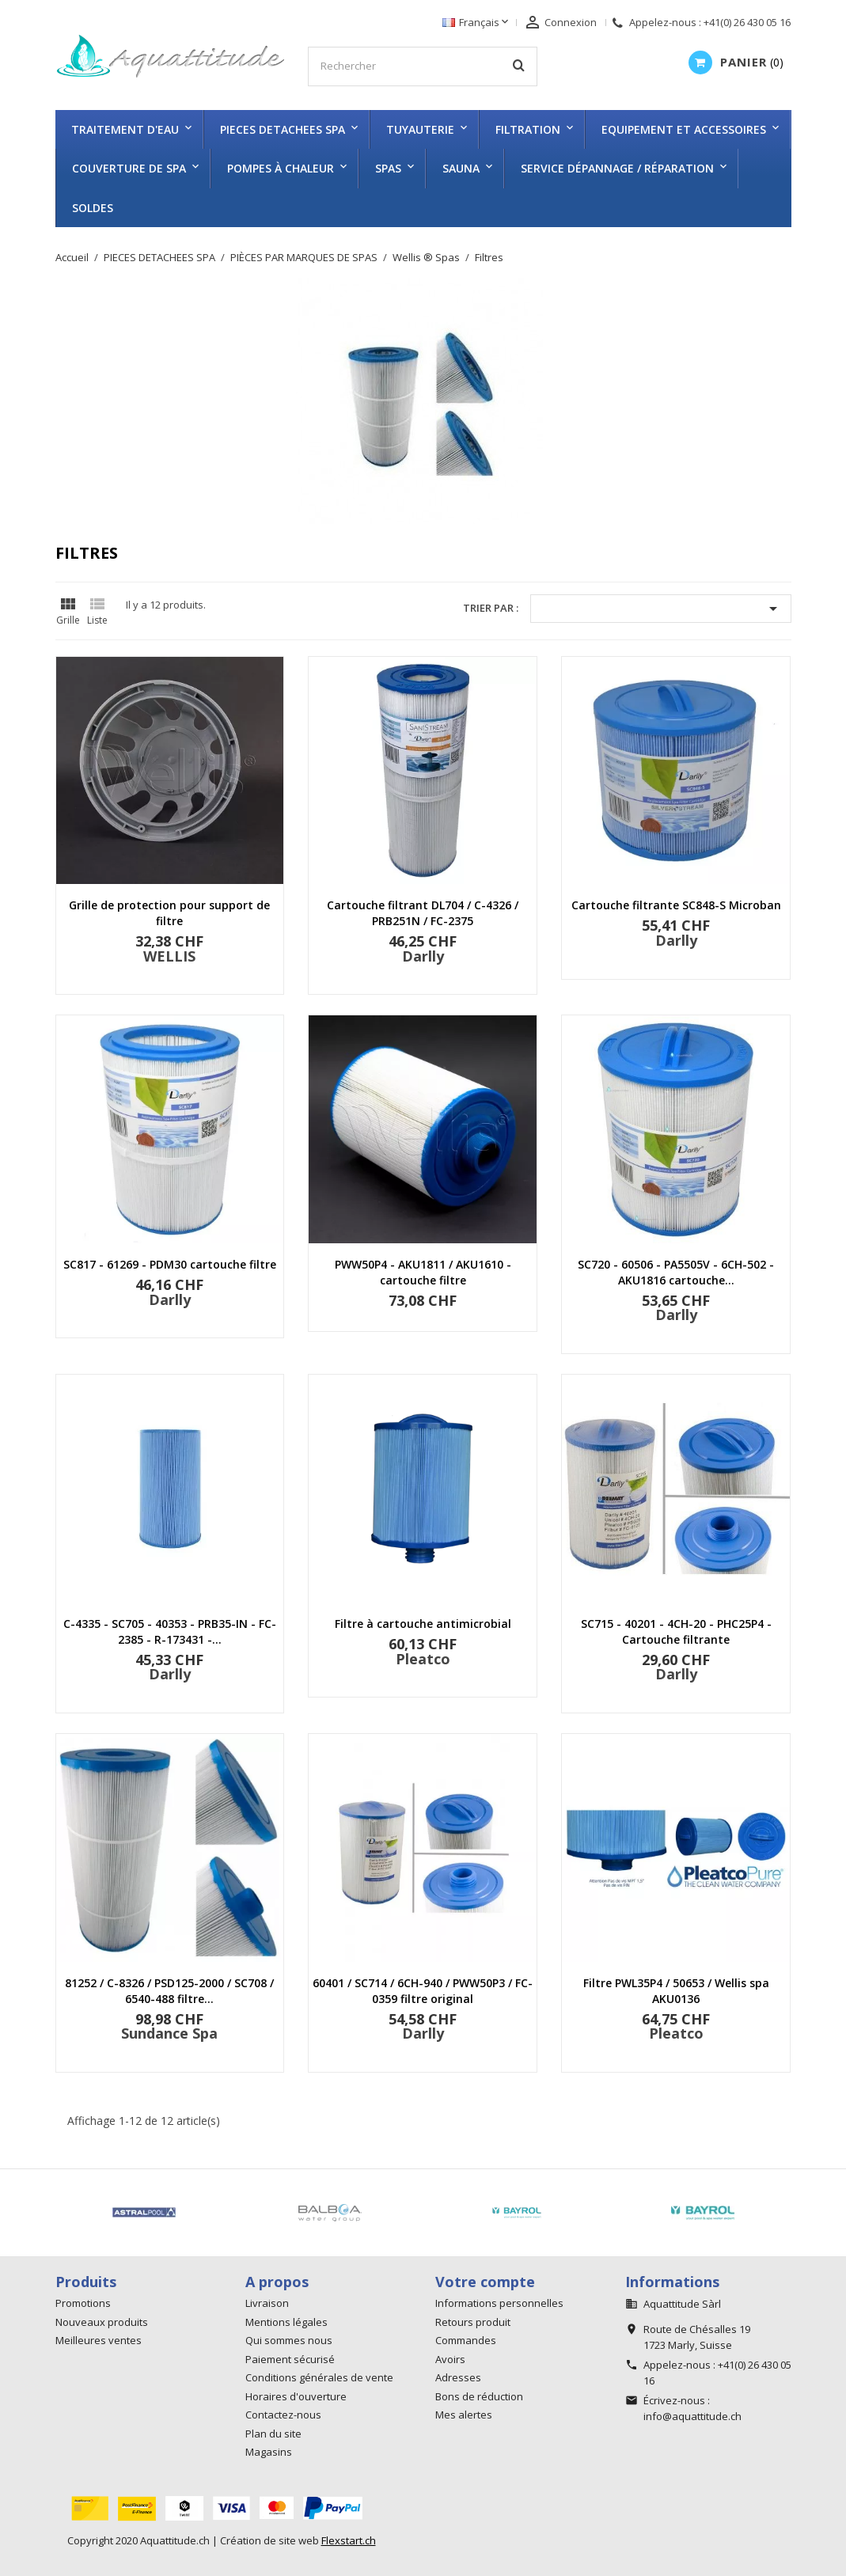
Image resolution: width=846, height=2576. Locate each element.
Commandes (465, 2340)
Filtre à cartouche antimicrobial (423, 1623)
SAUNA (461, 168)
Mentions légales (286, 2322)
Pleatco (423, 1658)
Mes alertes (463, 2414)
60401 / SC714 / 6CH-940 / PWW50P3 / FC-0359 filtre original (423, 1990)
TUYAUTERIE (420, 129)
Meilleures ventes (98, 2340)
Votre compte (485, 2281)
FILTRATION (527, 129)
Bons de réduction (479, 2396)
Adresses (458, 2377)
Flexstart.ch (348, 2540)
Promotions (83, 2303)
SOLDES (92, 207)
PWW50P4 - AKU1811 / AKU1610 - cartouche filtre (423, 1272)
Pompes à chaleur (280, 168)
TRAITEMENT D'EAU (125, 129)
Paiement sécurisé (290, 2359)
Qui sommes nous (288, 2340)
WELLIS (169, 956)
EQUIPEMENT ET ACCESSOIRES (683, 129)
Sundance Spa (169, 2033)
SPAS (388, 168)
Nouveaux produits (101, 2322)
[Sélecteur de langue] (476, 23)
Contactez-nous (283, 2414)
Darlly (423, 956)
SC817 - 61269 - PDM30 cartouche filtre (169, 1264)
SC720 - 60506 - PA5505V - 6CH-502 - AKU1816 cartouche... (676, 1272)
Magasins (268, 2452)
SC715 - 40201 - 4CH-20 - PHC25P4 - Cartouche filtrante (676, 1631)
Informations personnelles (499, 2303)
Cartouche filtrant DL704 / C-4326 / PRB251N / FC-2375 (422, 912)
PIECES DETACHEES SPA (282, 129)
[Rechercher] (422, 66)
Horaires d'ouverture (296, 2396)
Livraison (267, 2303)
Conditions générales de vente (319, 2377)
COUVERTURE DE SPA (129, 168)
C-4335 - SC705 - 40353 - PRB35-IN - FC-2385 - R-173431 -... (169, 1631)
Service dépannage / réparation (617, 168)
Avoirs (450, 2359)
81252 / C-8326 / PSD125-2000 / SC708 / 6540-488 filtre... (169, 1990)
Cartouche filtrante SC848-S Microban (676, 904)
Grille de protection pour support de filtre (169, 912)
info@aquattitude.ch (692, 2416)
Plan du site (273, 2433)
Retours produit (472, 2322)
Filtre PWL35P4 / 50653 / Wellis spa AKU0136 (676, 1990)
